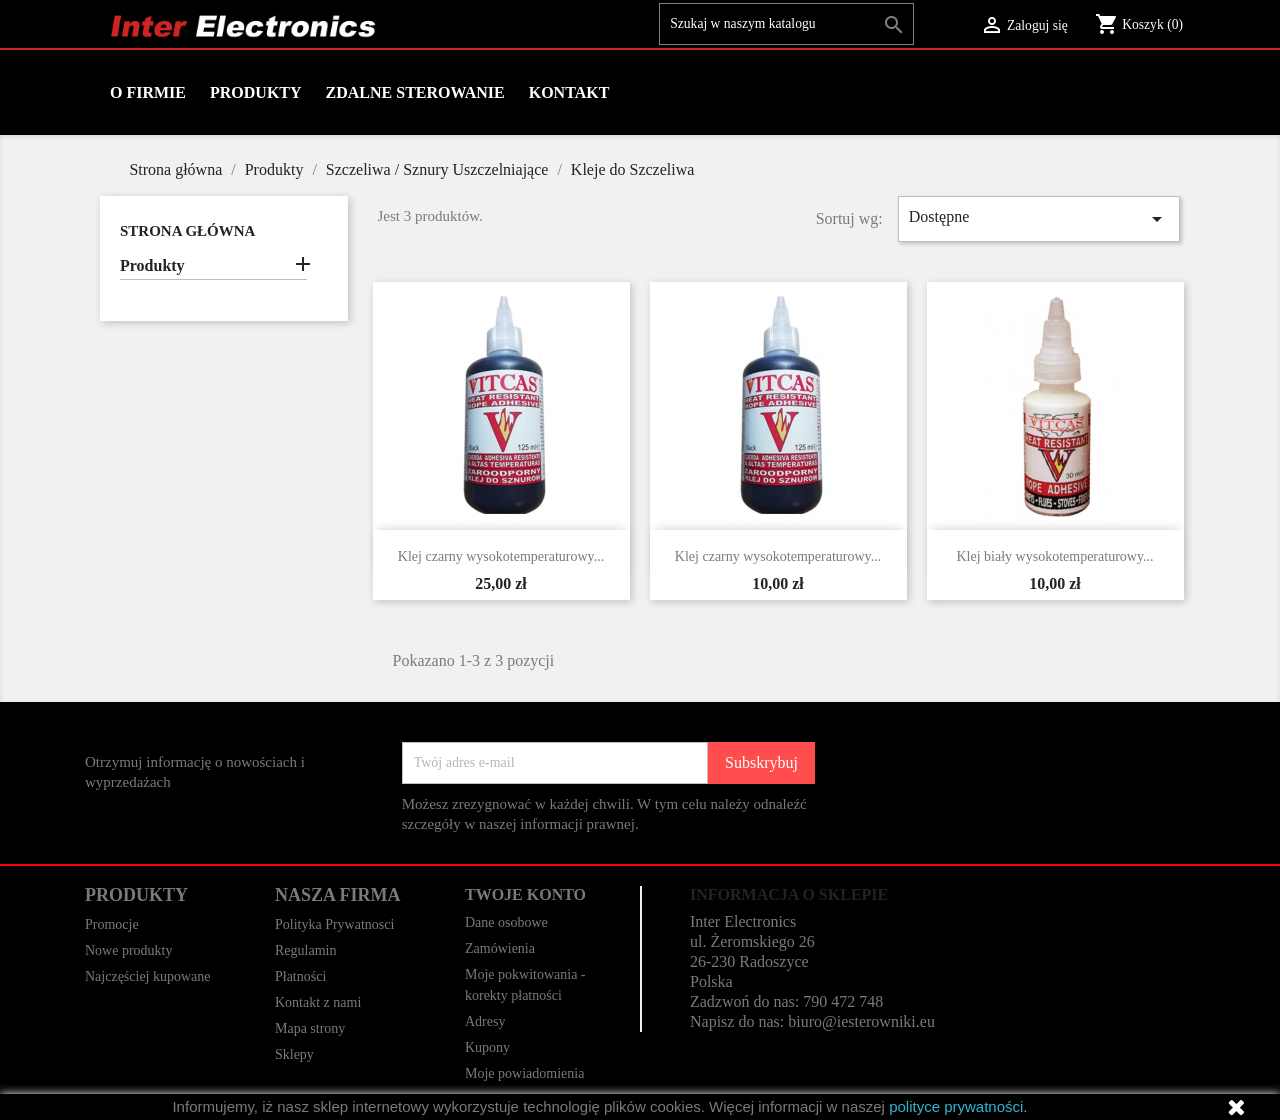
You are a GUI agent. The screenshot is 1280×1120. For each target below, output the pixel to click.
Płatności (300, 976)
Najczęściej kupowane (148, 976)
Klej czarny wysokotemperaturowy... (501, 556)
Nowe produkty (129, 950)
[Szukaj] (786, 24)
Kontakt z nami (318, 1002)
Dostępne (1039, 219)
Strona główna (187, 231)
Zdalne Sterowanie (415, 92)
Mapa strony (310, 1028)
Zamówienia (500, 948)
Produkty (256, 92)
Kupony (487, 1047)
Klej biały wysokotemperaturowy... (1055, 556)
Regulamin (305, 950)
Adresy (485, 1021)
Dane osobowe (506, 922)
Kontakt (569, 92)
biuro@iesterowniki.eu (861, 1021)
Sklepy (294, 1054)
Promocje (112, 924)
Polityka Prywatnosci (334, 924)
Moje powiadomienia (524, 1073)
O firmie (148, 92)
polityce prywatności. (958, 1106)
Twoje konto (525, 894)
